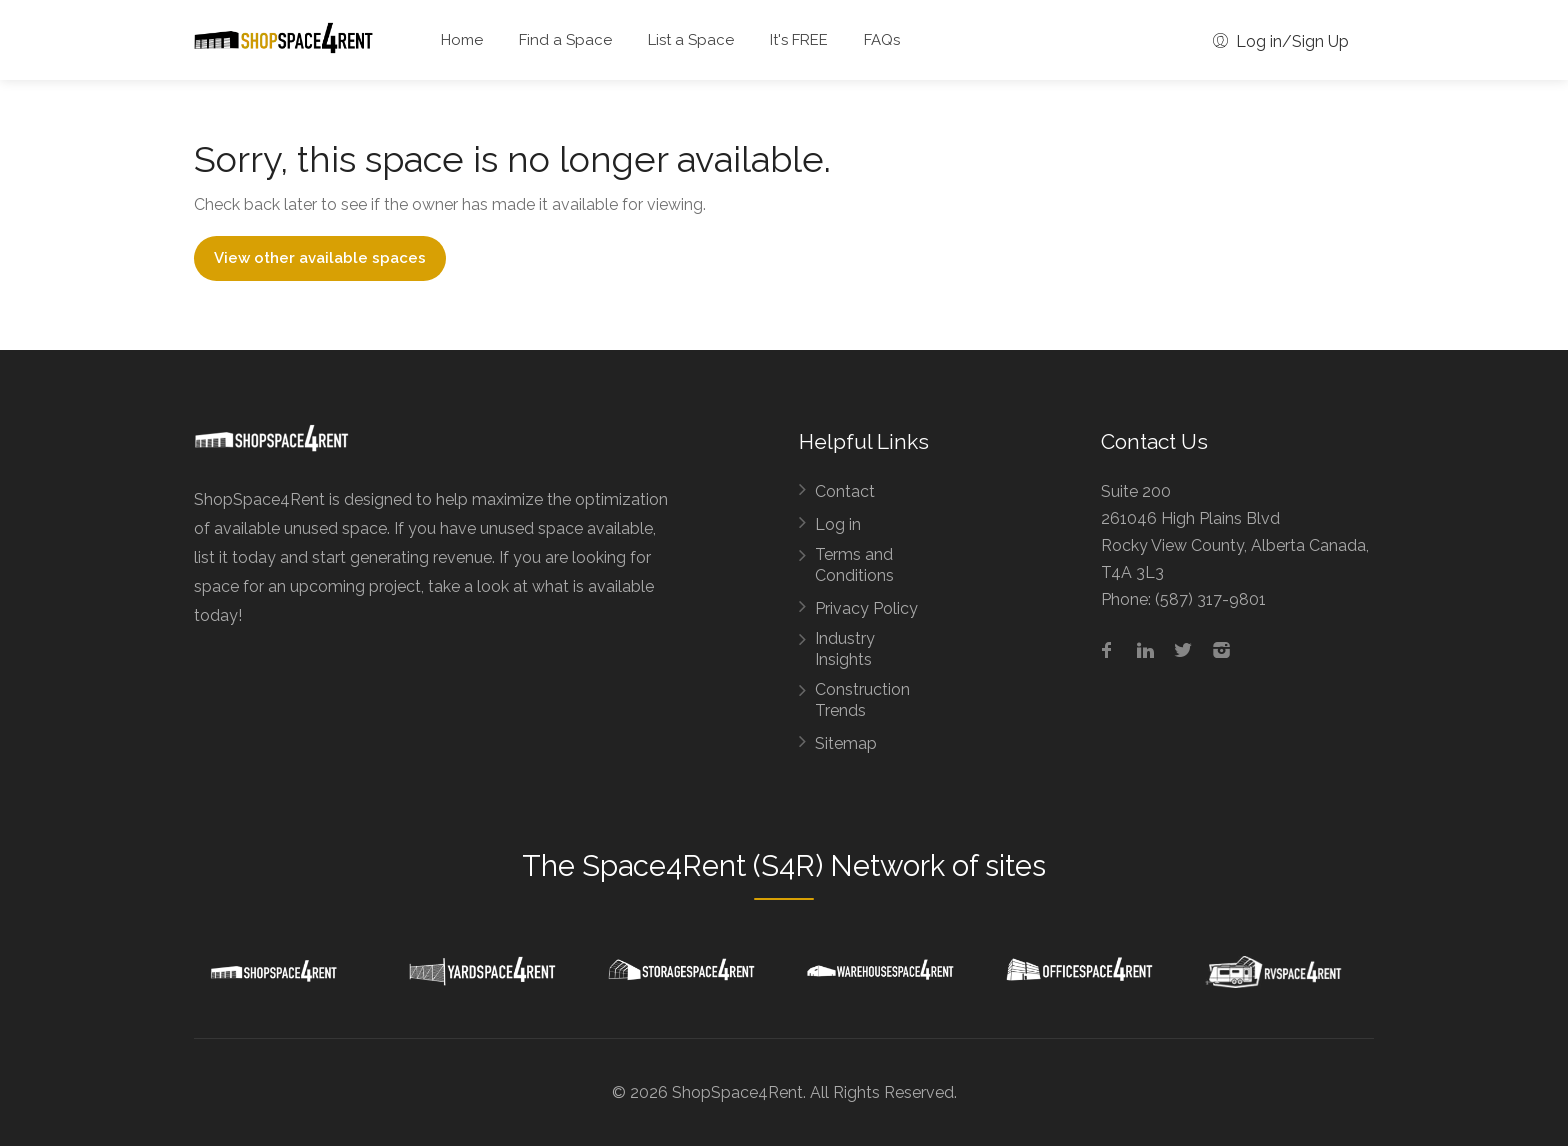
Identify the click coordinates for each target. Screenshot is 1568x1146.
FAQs (882, 40)
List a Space (691, 40)
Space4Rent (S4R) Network (763, 866)
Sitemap (846, 743)
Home (462, 40)
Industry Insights (845, 649)
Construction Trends (862, 700)
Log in (838, 524)
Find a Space (565, 40)
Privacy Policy (866, 608)
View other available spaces (320, 258)
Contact (845, 491)
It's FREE (799, 40)
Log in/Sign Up (1281, 41)
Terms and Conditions (854, 565)
